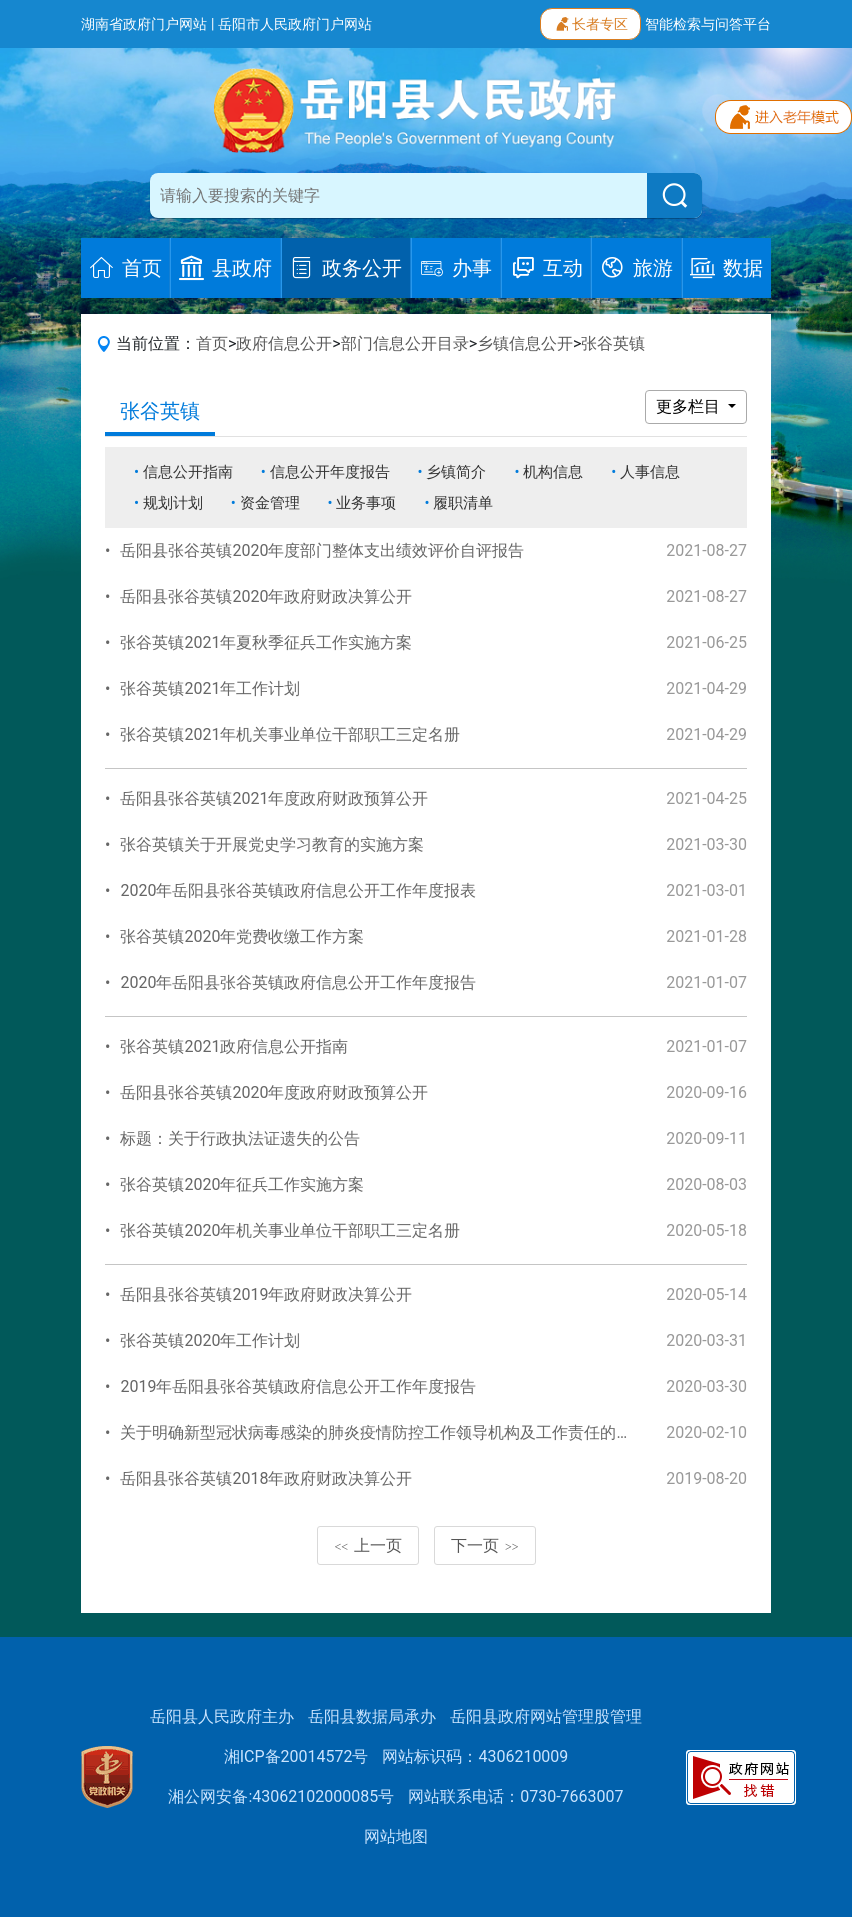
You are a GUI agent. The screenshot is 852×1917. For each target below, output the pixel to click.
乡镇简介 (456, 472)
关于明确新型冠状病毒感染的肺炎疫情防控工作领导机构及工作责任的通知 (384, 1432)
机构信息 (553, 472)
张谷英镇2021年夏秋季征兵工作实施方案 (266, 642)
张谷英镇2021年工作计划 (210, 688)
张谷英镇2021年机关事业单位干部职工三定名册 (290, 734)
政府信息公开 (284, 343)
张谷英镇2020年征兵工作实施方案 (242, 1184)
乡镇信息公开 (525, 343)
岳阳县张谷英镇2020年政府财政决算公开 (266, 596)
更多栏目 (690, 406)
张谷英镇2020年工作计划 (210, 1340)
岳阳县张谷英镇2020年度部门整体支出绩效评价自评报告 (322, 550)
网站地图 (396, 1836)
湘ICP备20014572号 (296, 1756)
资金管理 (270, 503)
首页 (212, 343)
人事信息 (650, 472)
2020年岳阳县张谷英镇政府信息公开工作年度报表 (298, 890)
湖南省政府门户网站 (144, 24)
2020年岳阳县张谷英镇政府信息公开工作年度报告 (298, 982)
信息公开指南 (188, 472)
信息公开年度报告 (330, 472)
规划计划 (173, 503)
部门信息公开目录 (405, 343)
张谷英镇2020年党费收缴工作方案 (242, 936)
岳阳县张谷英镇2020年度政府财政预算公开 (274, 1092)
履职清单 (463, 503)
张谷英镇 (613, 343)
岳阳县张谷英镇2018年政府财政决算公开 (266, 1478)
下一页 (485, 1545)
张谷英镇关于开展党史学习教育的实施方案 (272, 844)
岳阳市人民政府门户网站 (295, 24)
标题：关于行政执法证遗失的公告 (240, 1138)
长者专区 (590, 22)
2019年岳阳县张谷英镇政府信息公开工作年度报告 (298, 1386)
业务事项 (366, 503)
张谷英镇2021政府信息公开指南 (234, 1046)
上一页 (368, 1545)
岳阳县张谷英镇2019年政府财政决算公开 (266, 1294)
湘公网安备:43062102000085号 (281, 1796)
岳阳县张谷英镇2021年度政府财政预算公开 (274, 798)
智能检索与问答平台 (708, 24)
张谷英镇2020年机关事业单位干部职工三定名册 (290, 1230)
